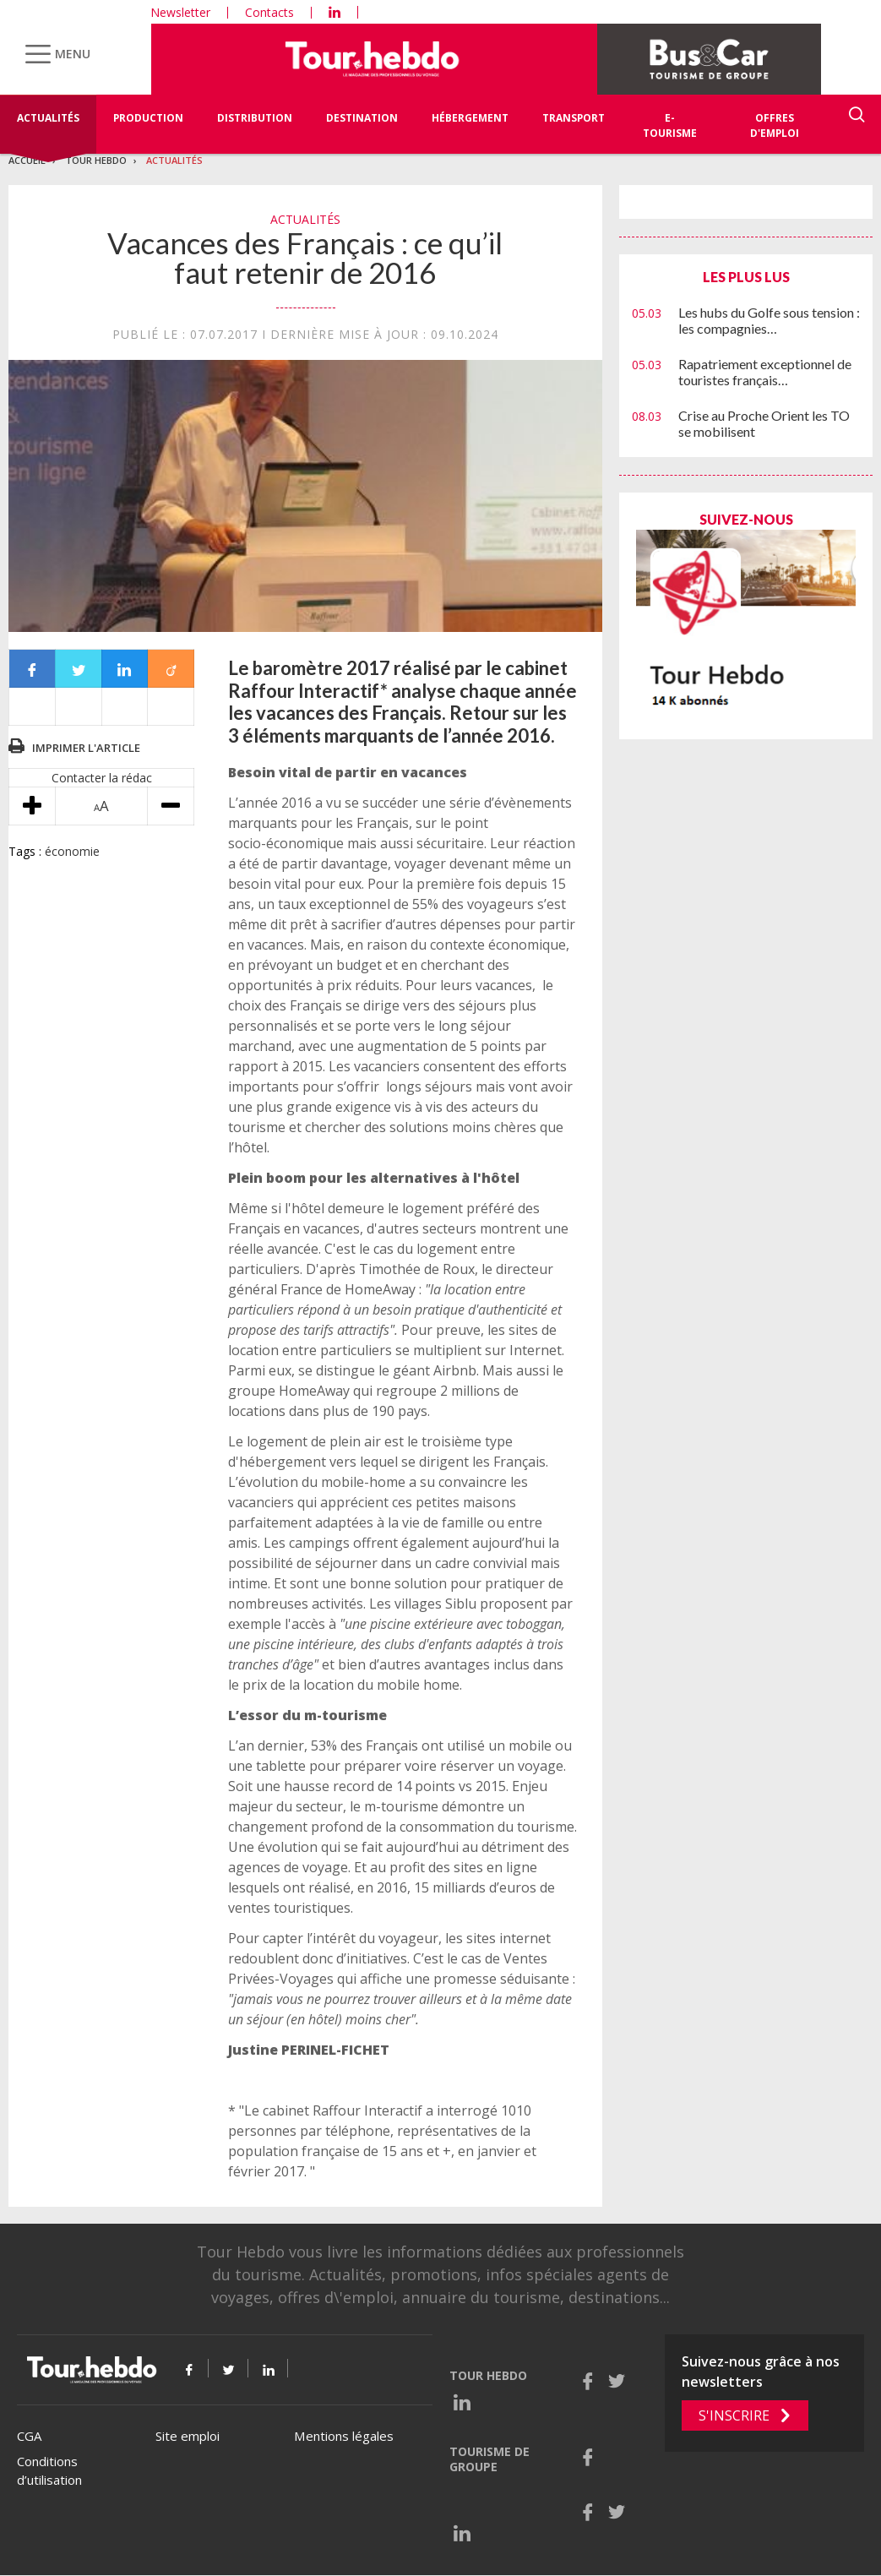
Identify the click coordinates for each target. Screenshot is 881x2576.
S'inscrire (734, 2415)
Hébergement (470, 118)
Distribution (254, 118)
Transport (573, 118)
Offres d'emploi (774, 125)
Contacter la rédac (102, 778)
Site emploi (187, 2435)
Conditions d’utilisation (49, 2471)
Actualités (48, 118)
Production (148, 118)
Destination (362, 118)
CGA (29, 2435)
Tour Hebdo (96, 160)
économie (72, 851)
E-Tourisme (670, 125)
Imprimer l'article (86, 747)
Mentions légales (344, 2435)
